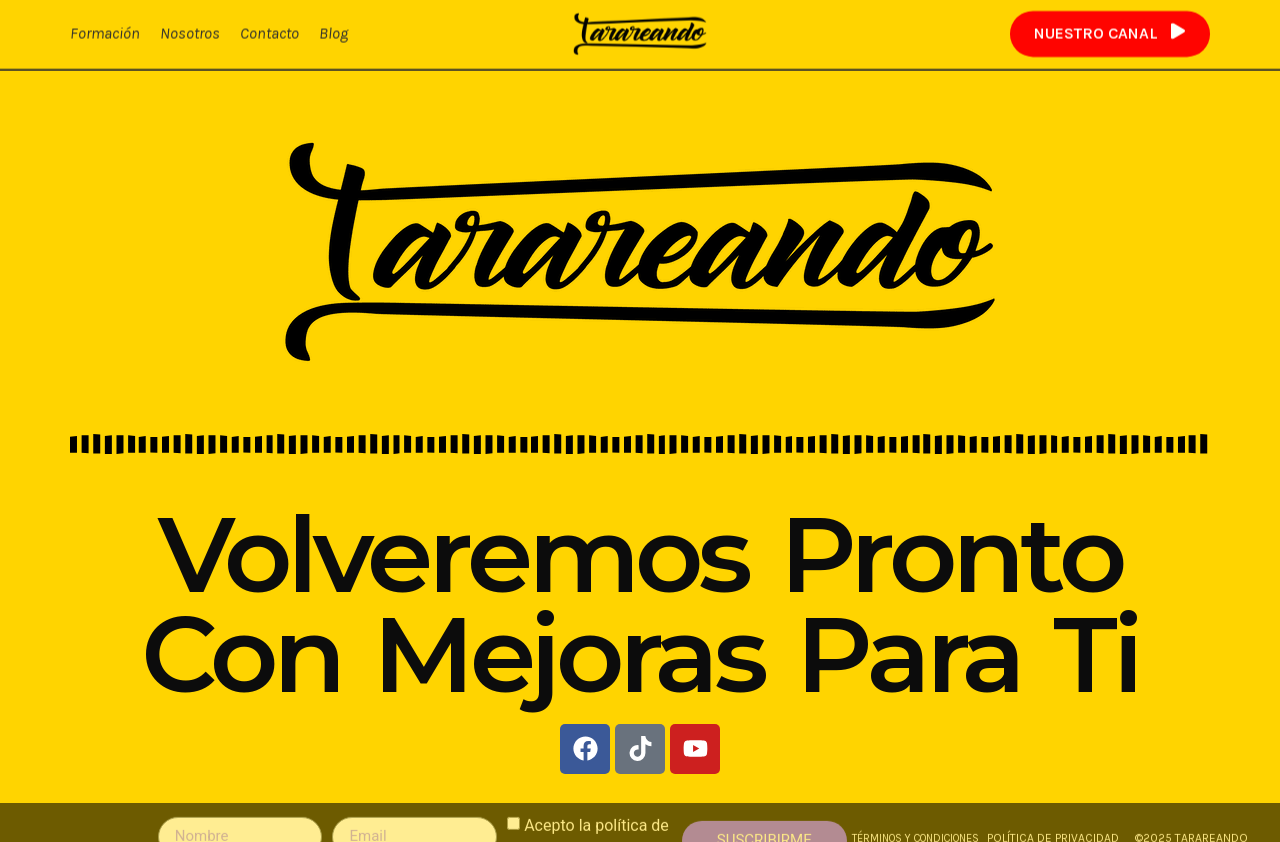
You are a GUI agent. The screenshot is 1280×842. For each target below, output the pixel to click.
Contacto (269, 32)
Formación (105, 32)
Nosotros (190, 32)
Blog (333, 32)
